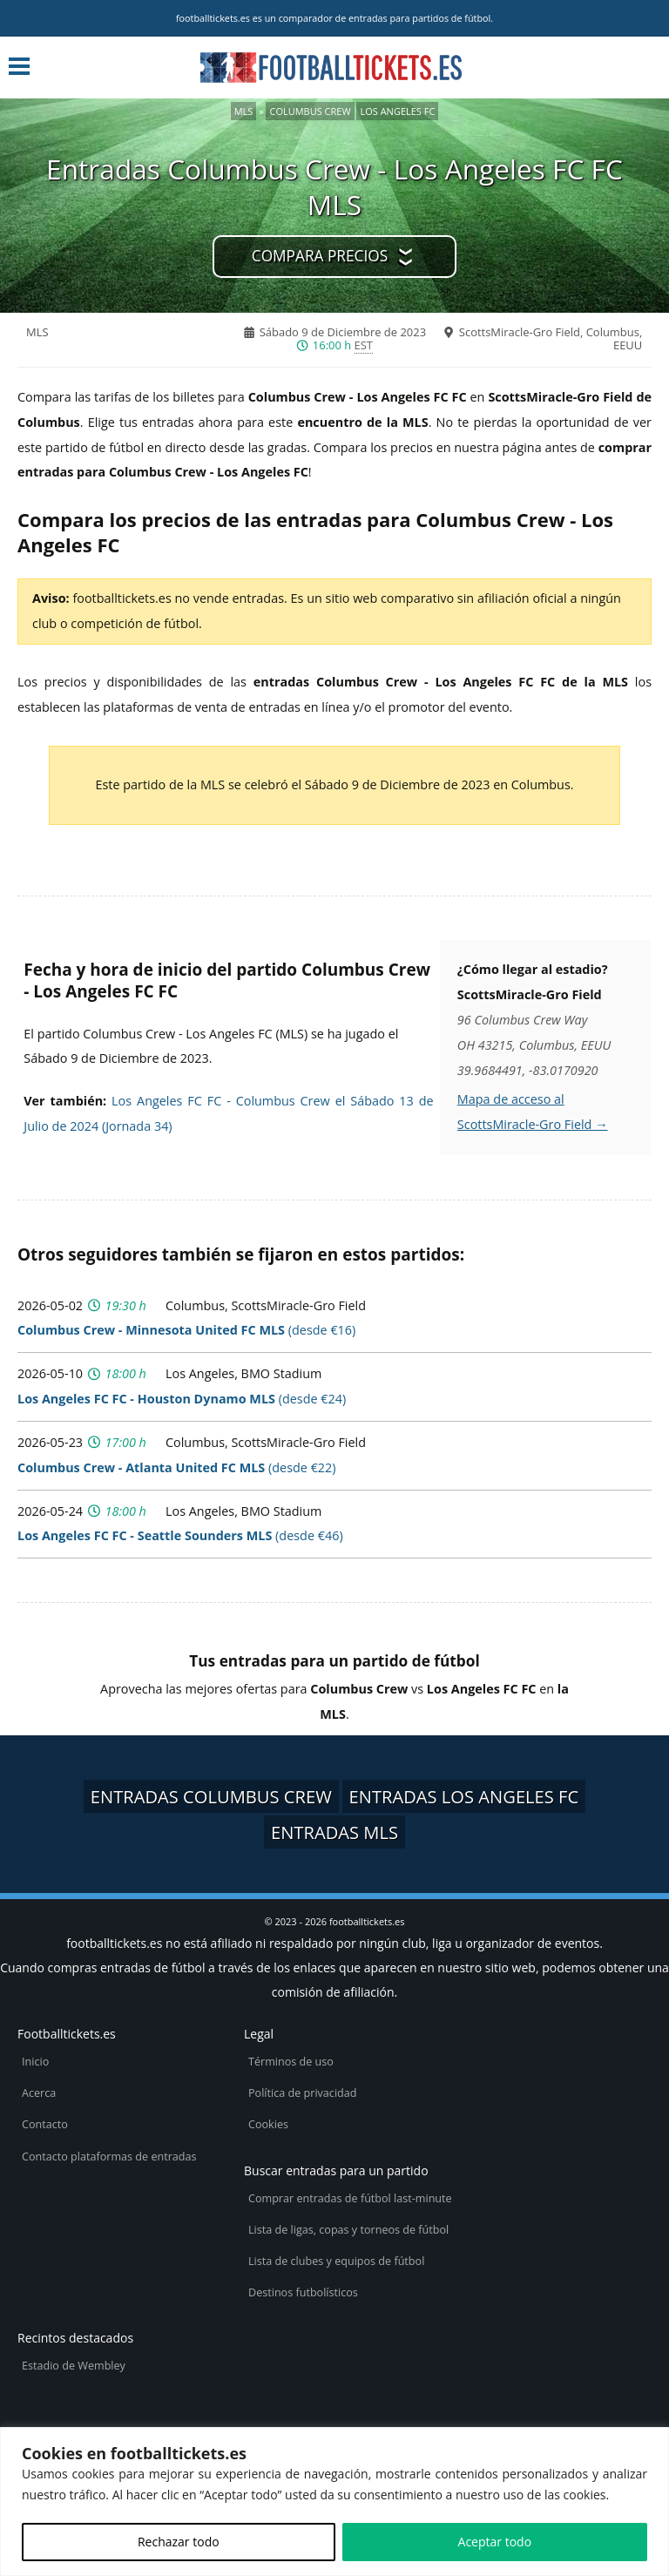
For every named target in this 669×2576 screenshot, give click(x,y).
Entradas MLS (334, 1832)
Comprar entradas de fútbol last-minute (350, 2198)
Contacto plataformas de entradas (109, 2156)
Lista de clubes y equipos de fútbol (336, 2261)
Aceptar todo (495, 2541)
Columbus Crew (309, 111)
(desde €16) (186, 1330)
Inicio (35, 2061)
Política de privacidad (302, 2093)
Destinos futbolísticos (303, 2292)
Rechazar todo (179, 2541)
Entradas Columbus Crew (211, 1796)
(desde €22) (176, 1467)
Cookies (268, 2124)
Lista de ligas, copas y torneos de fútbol (348, 2229)
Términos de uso (291, 2061)
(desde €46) (180, 1535)
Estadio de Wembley (73, 2365)
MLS (243, 111)
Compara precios (320, 256)
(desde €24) (181, 1398)
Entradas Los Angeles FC (464, 1796)
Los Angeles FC (397, 111)
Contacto (45, 2124)
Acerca (39, 2093)
